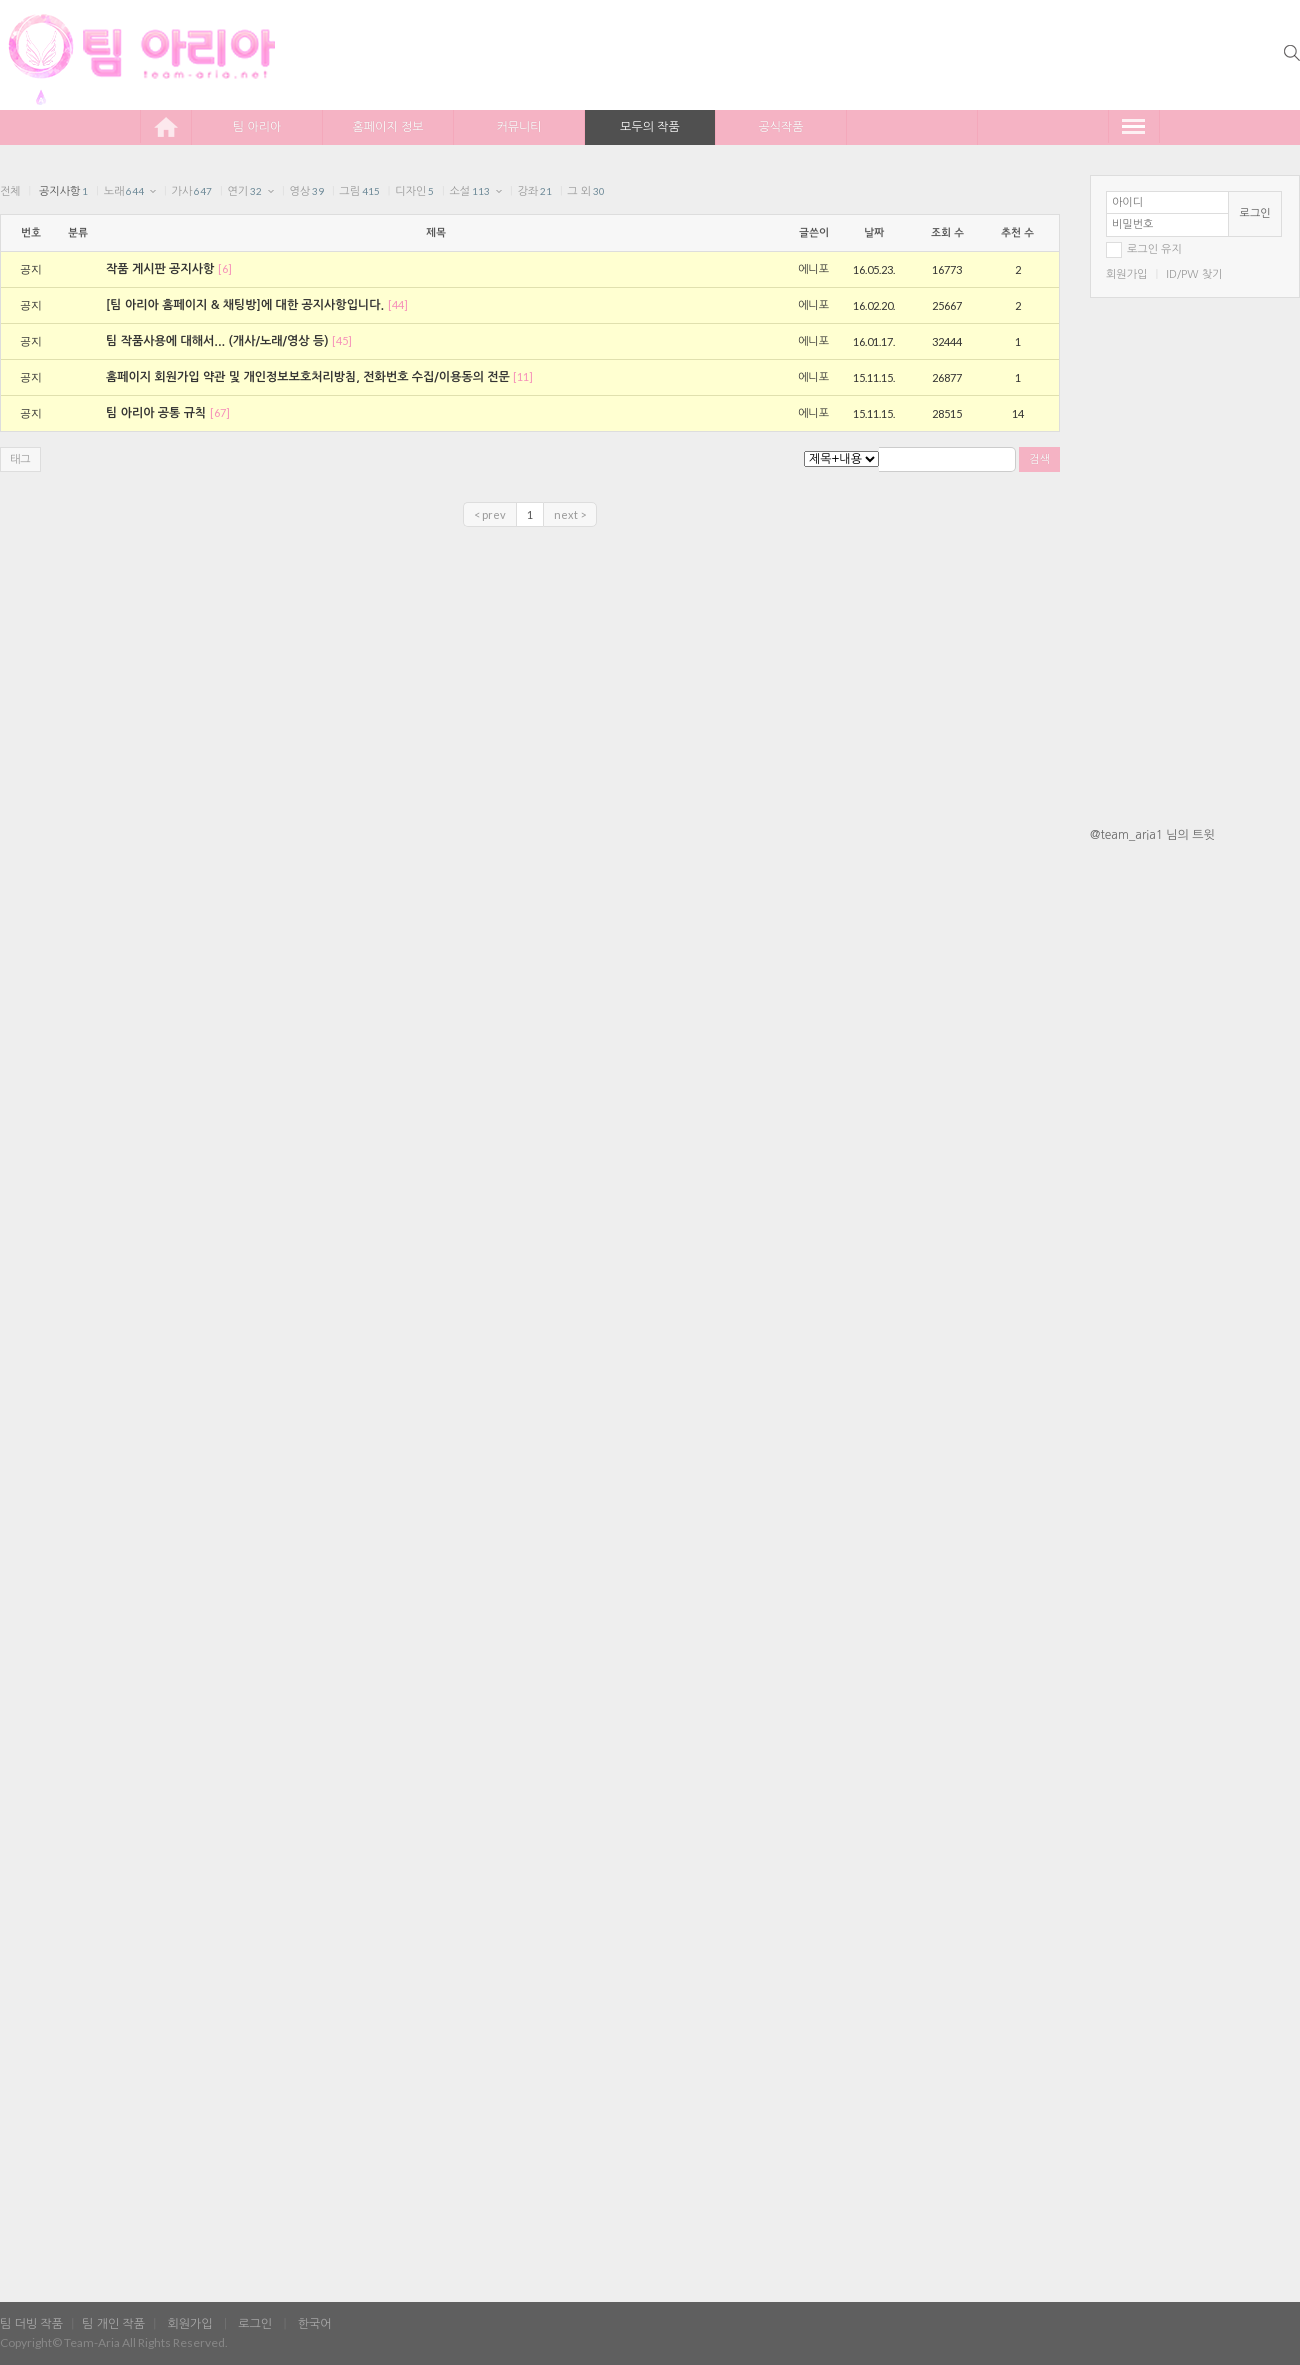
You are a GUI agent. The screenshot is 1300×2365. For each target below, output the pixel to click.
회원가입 (1126, 274)
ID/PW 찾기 (1194, 274)
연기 (244, 191)
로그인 (1255, 213)
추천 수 (1017, 233)
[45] (342, 340)
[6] (225, 268)
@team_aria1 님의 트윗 (1152, 835)
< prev (490, 514)
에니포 (813, 269)
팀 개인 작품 (113, 2324)
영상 (306, 191)
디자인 (414, 191)
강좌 (534, 191)
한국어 (315, 2324)
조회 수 (947, 233)
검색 (1039, 459)
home (166, 126)
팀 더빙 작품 (31, 2324)
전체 (10, 191)
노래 (124, 191)
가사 (192, 191)
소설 (470, 191)
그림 (359, 191)
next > (570, 514)
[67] (220, 412)
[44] (398, 304)
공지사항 (63, 191)
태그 (20, 459)
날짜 (874, 233)
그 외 (586, 191)
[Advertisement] (1195, 1173)
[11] (523, 376)
